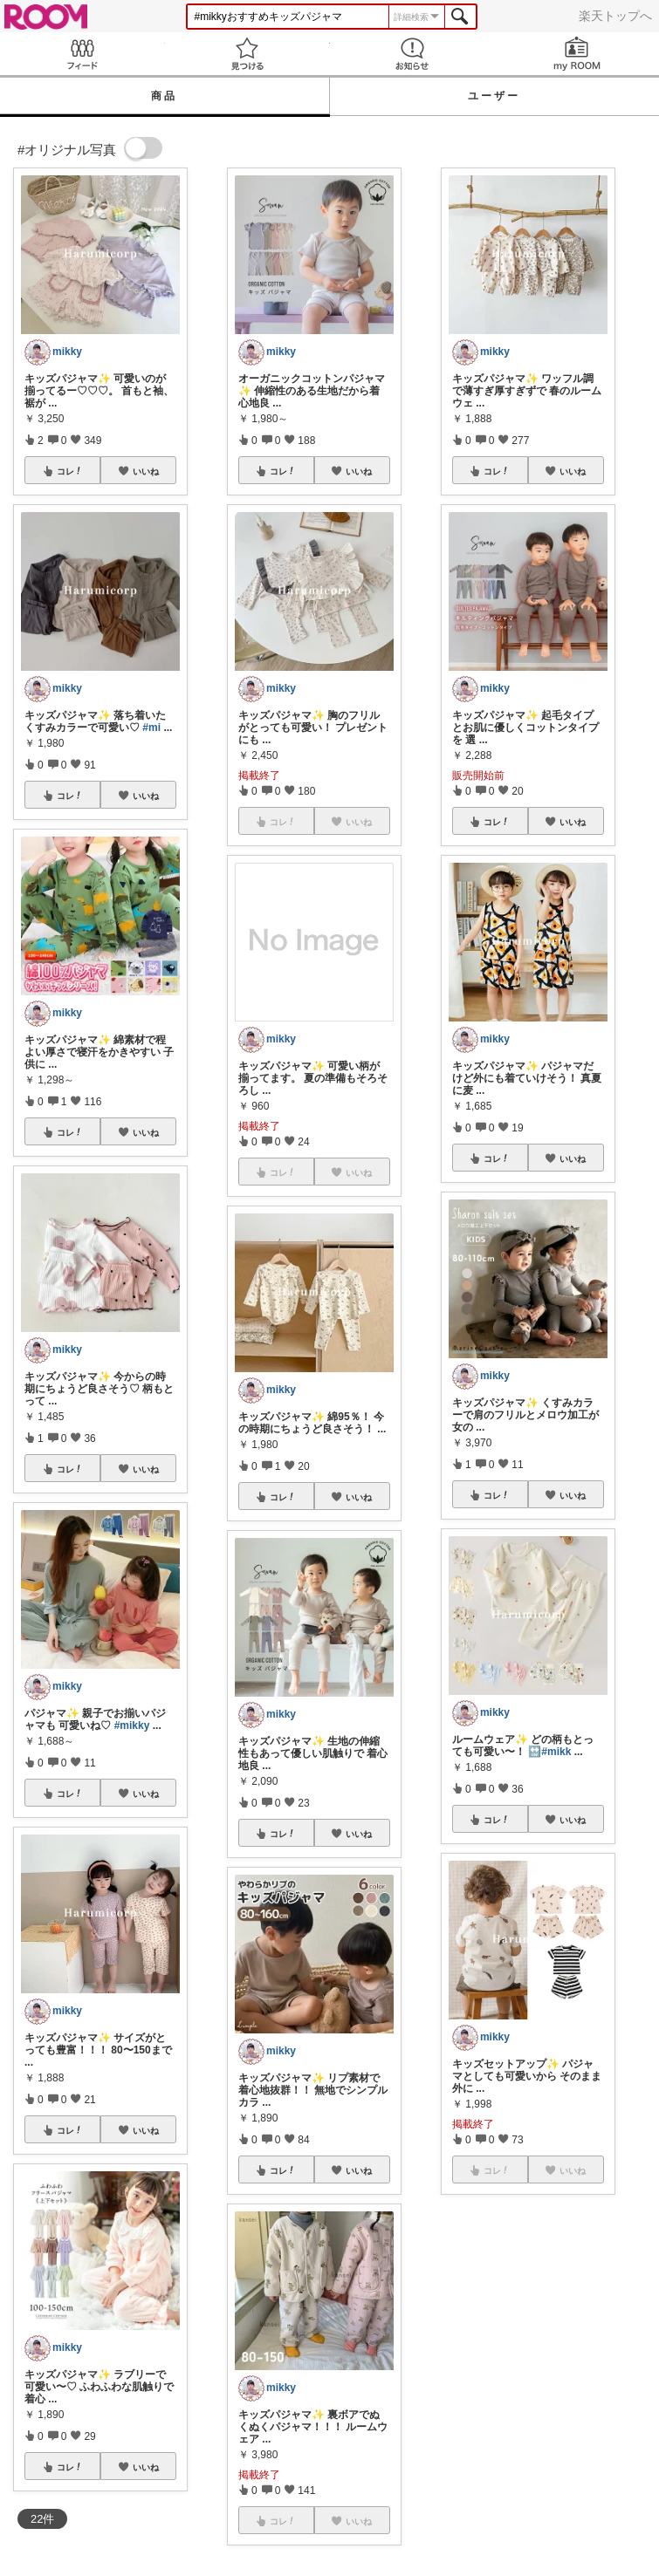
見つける (247, 53)
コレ (70, 471)
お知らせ (412, 53)
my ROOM (576, 53)
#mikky (132, 1725)
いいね (146, 471)
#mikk (556, 1752)
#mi (151, 727)
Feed (82, 53)
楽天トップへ (615, 16)
